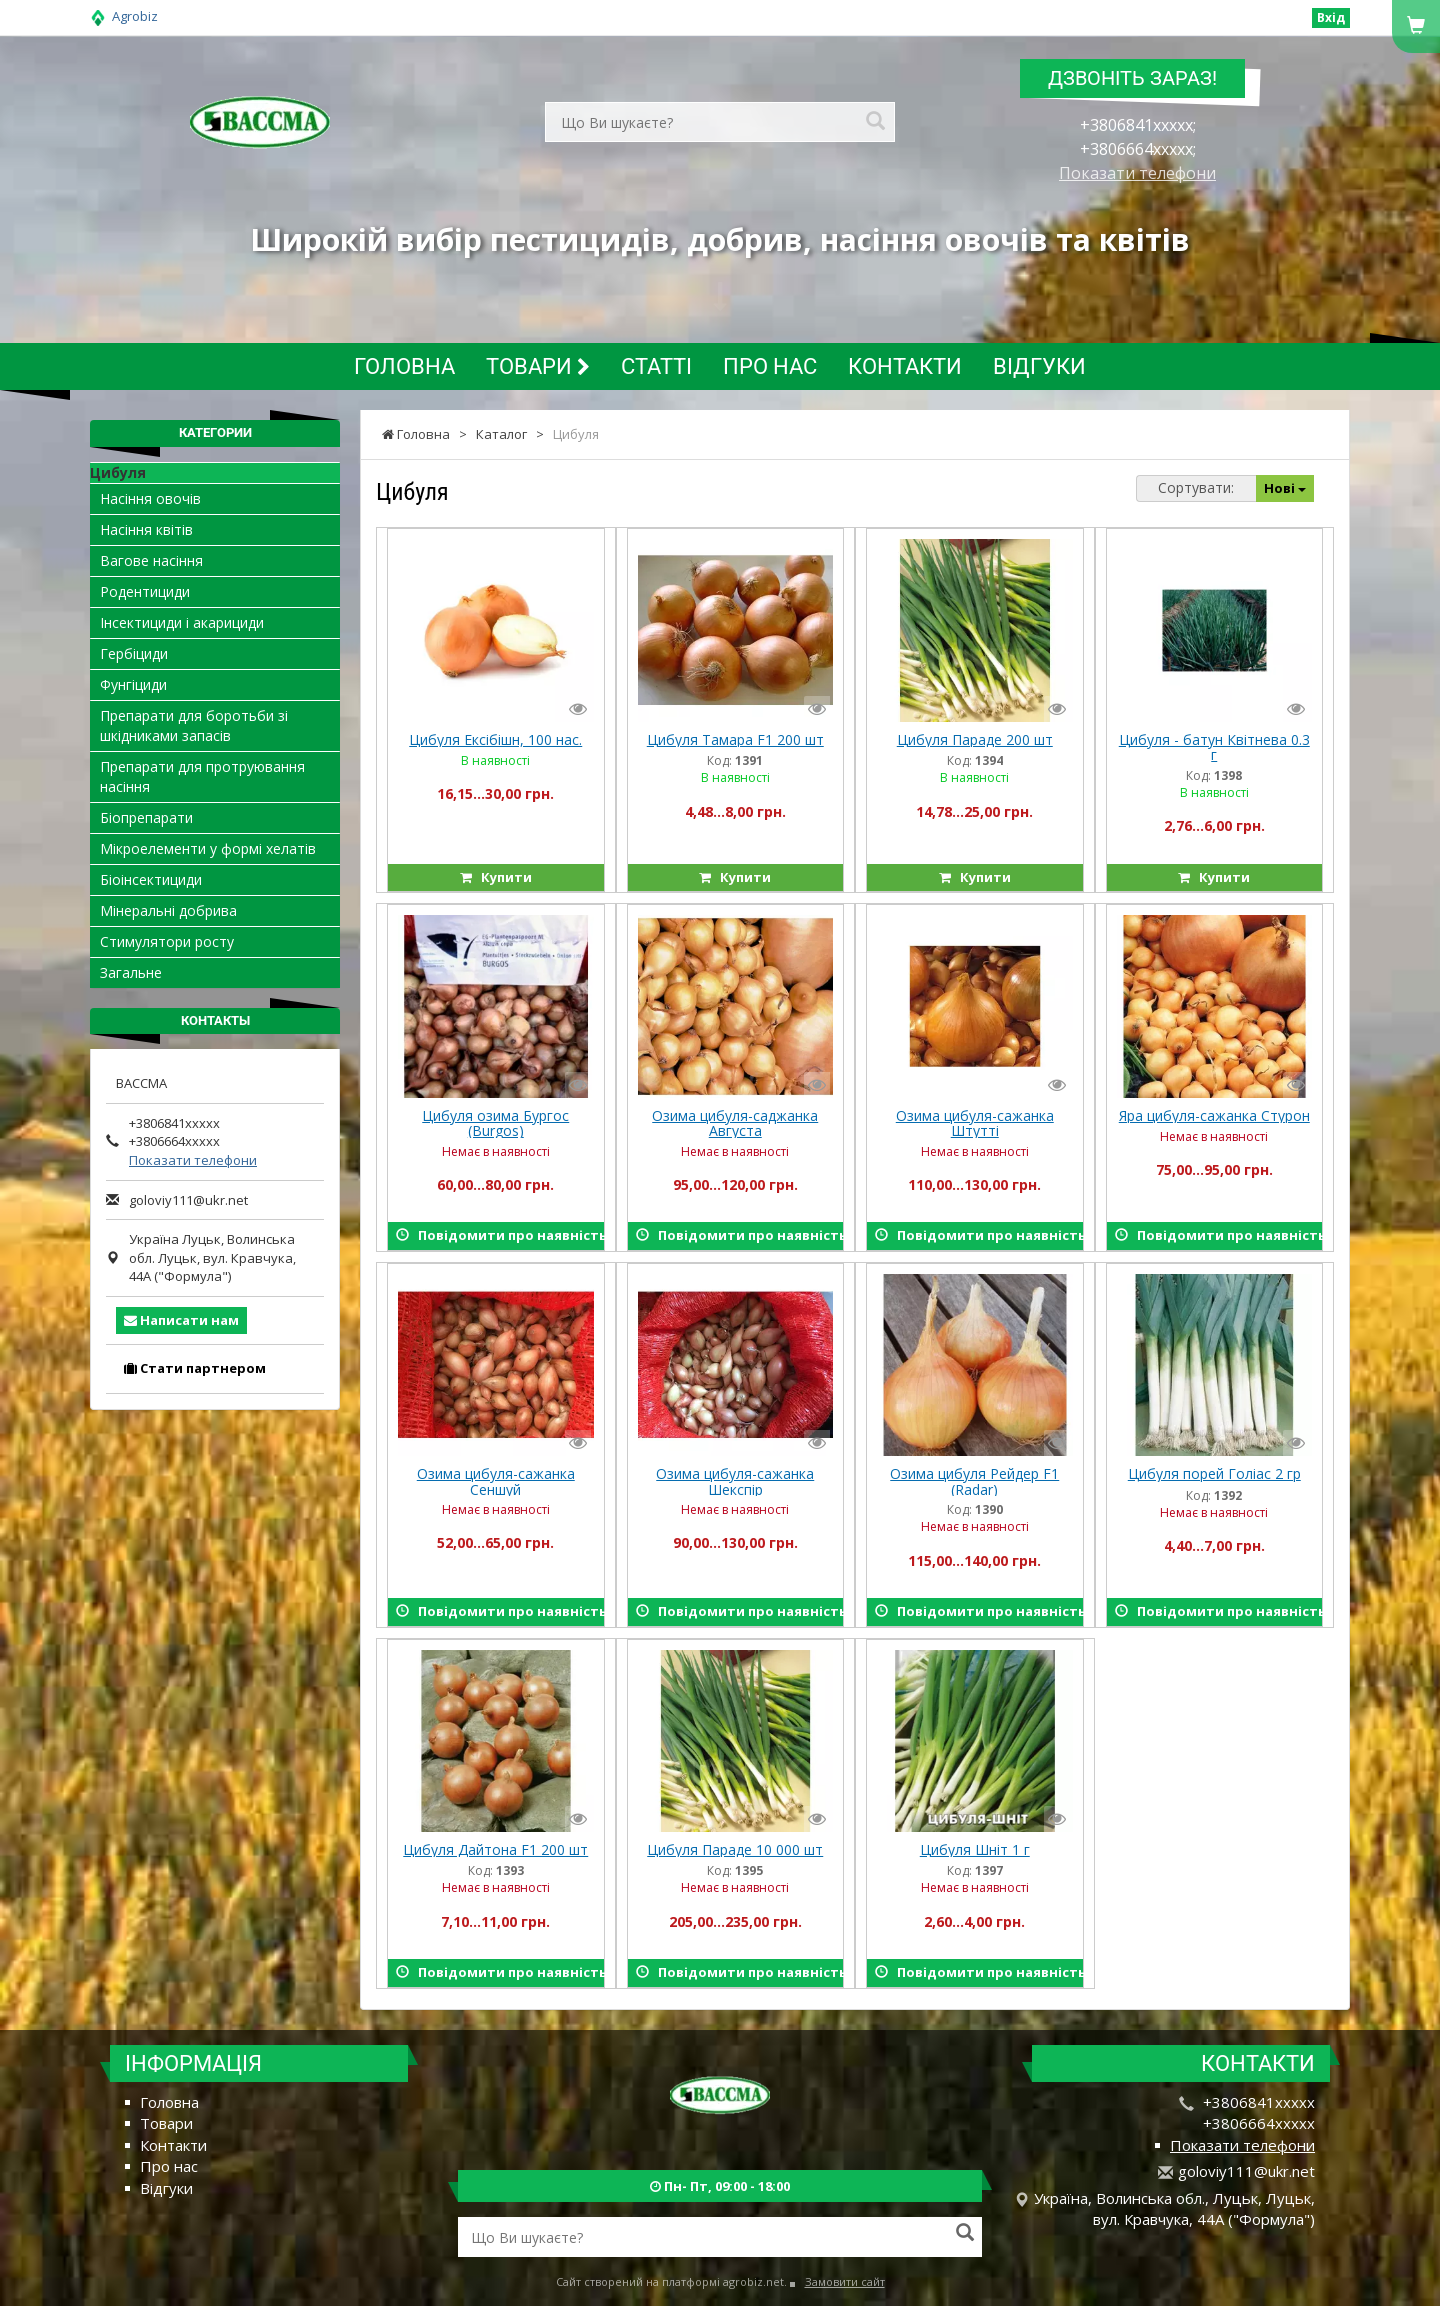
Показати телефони (1137, 173)
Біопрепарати (146, 817)
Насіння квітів (146, 529)
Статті (656, 366)
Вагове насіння (151, 560)
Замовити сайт (845, 2281)
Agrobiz (135, 16)
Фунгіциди (133, 684)
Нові (1285, 488)
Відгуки (1039, 366)
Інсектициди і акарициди (182, 622)
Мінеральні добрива (168, 910)
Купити (496, 877)
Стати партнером (195, 1368)
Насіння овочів (150, 498)
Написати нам (181, 1320)
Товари (538, 366)
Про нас (770, 366)
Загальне (131, 972)
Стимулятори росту (167, 941)
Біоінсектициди (151, 879)
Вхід (1331, 17)
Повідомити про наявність (500, 1235)
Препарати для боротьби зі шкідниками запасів (194, 725)
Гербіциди (134, 653)
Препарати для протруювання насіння (202, 776)
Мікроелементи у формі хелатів (208, 848)
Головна (404, 366)
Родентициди (145, 591)
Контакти (905, 366)
